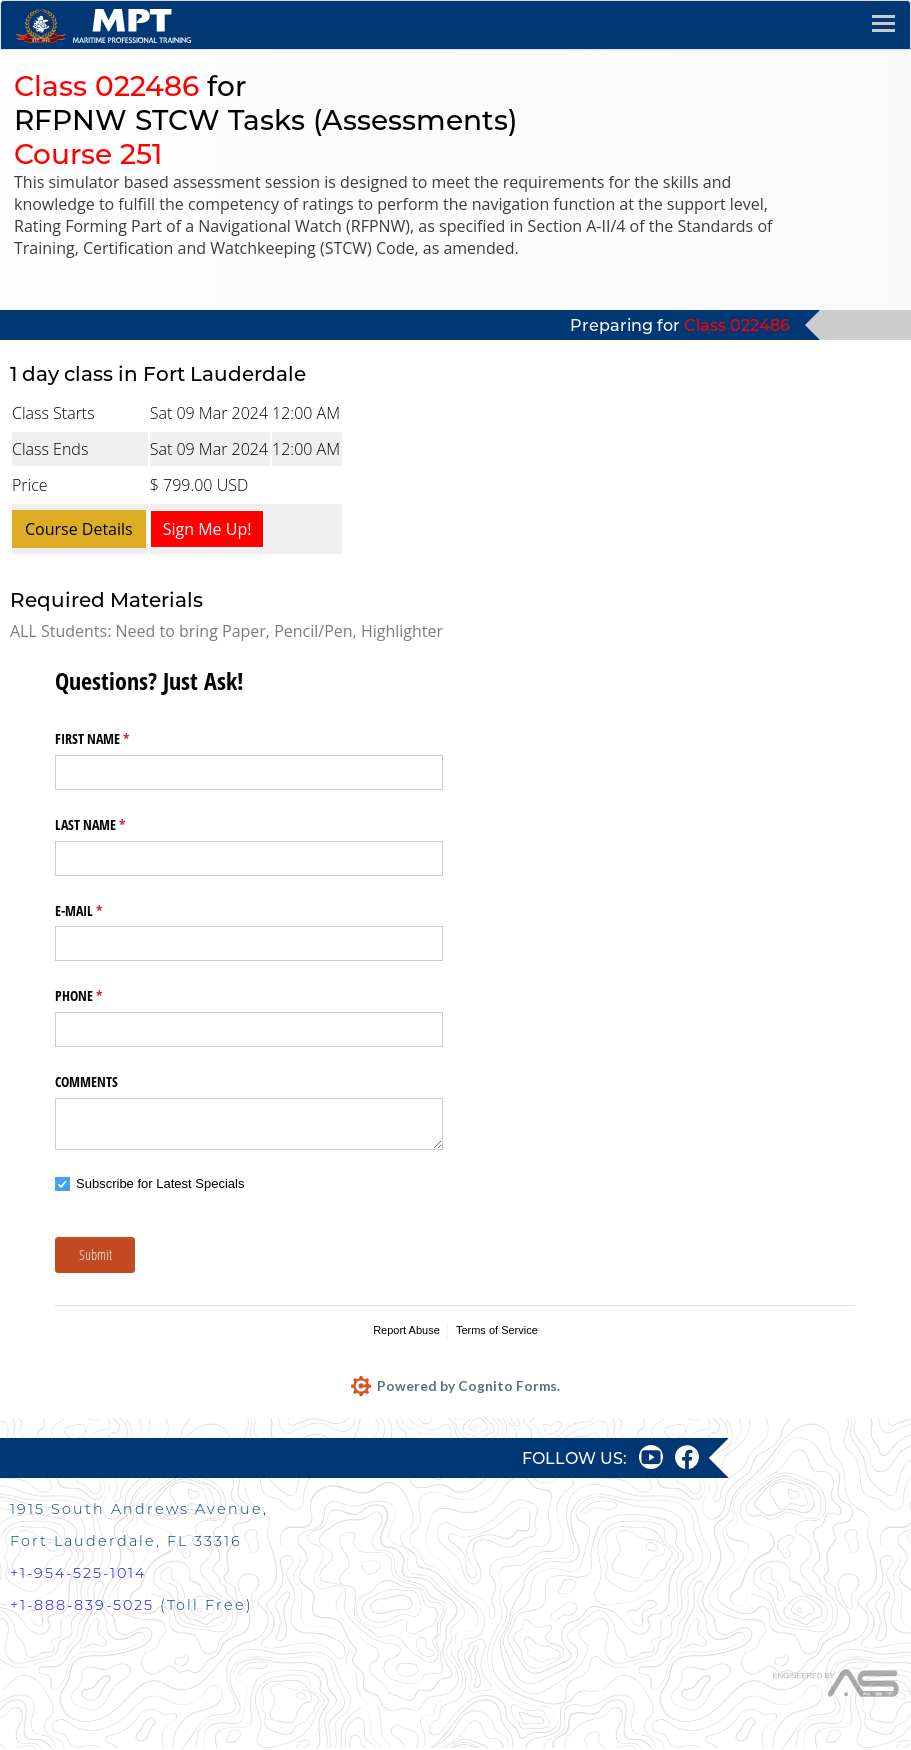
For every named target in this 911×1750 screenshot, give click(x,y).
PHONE (102, 996)
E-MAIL (102, 911)
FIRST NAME (115, 739)
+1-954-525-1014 (78, 1575)
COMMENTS (86, 1081)
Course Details (79, 529)
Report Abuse (406, 1330)
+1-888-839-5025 (82, 1607)
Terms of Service (497, 1330)
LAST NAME (113, 825)
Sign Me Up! (207, 529)
